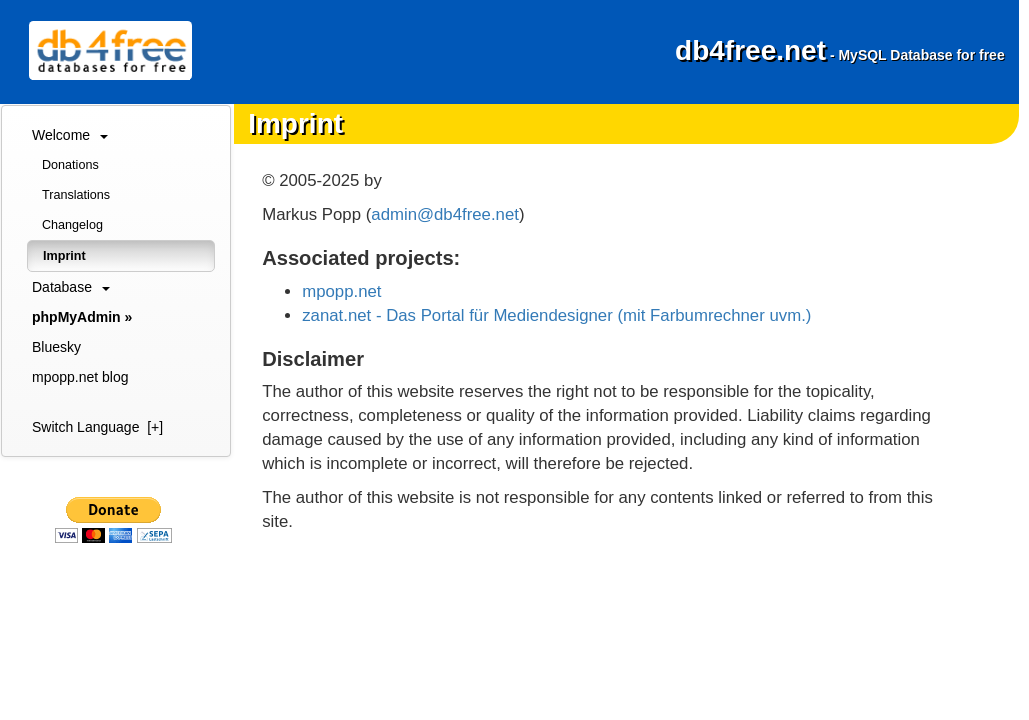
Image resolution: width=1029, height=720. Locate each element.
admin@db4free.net (445, 214)
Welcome (70, 135)
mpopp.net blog (80, 377)
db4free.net (840, 50)
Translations (76, 195)
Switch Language (97, 427)
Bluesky (56, 347)
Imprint (64, 256)
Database (71, 287)
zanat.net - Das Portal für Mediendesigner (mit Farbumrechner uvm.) (556, 315)
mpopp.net (341, 291)
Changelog (72, 225)
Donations (70, 165)
